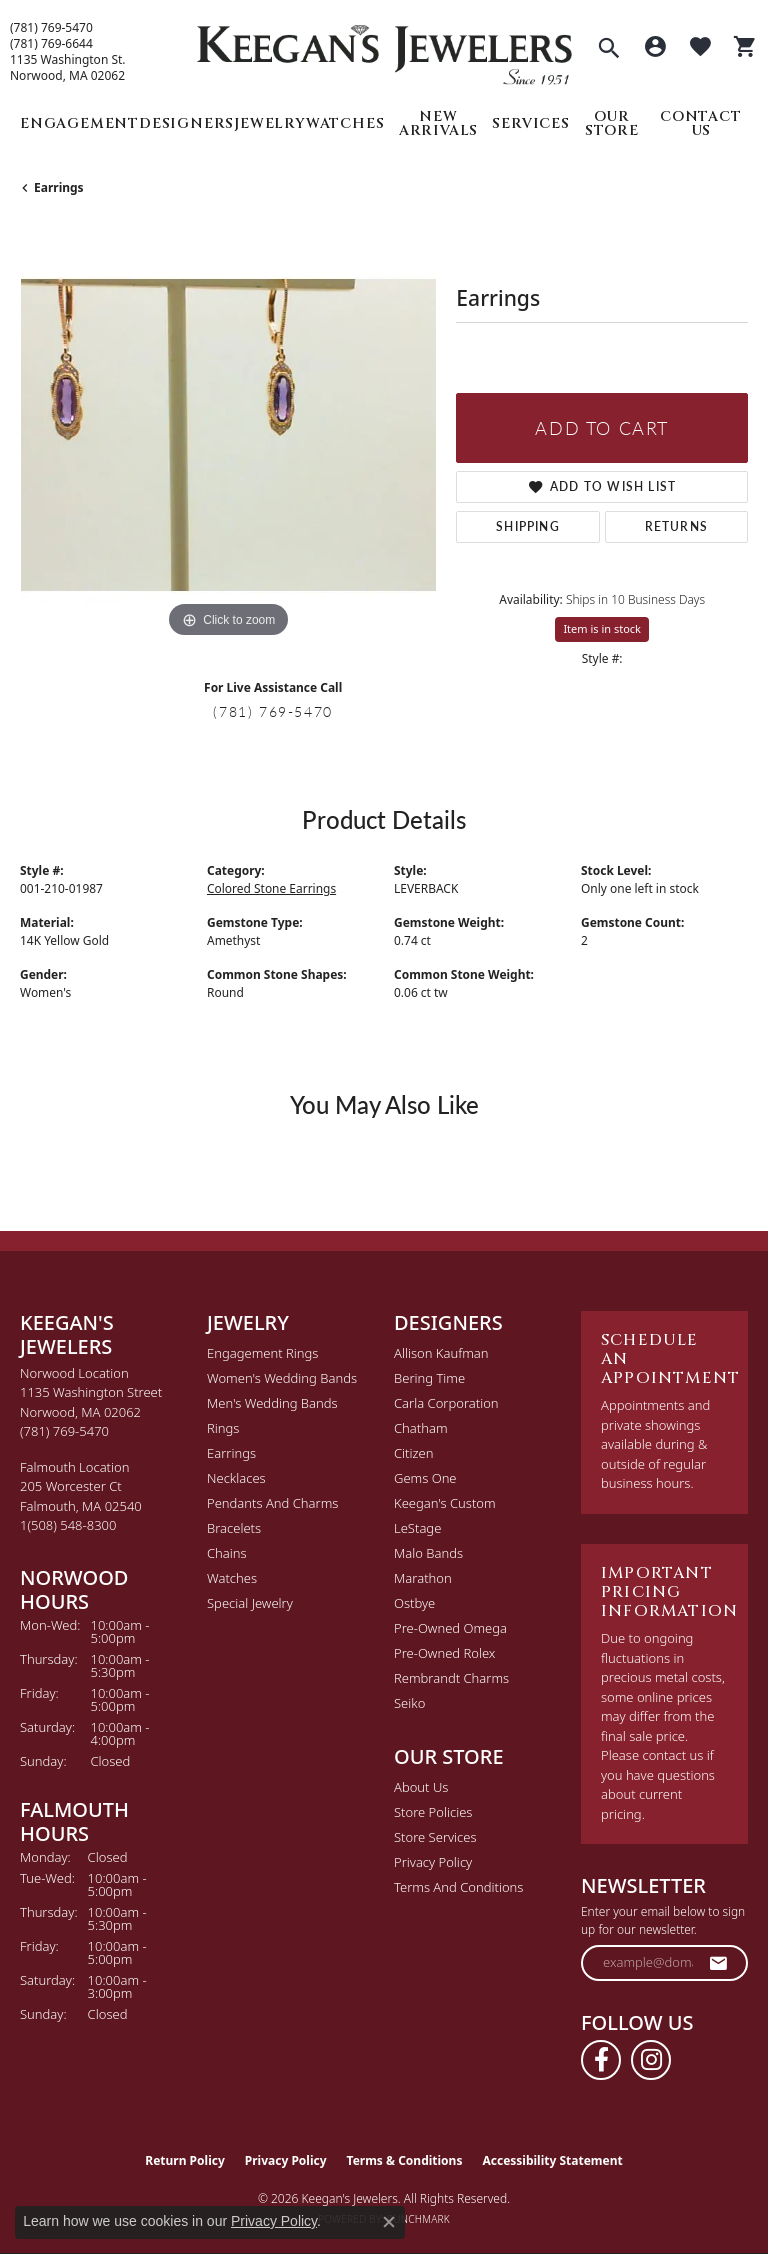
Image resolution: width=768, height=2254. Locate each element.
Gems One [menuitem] (425, 1478)
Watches (345, 123)
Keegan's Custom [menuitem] (445, 1503)
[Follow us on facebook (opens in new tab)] (601, 2060)
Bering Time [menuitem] (429, 1378)
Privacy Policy (433, 1862)
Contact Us (701, 123)
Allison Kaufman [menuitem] (441, 1353)
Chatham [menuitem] (421, 1428)
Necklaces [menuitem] (236, 1478)
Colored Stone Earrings (271, 888)
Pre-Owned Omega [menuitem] (450, 1628)
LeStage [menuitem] (417, 1528)
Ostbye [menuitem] (414, 1603)
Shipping (528, 526)
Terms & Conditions (405, 2160)
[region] (228, 435)
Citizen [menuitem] (413, 1453)
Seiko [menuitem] (409, 1703)
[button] (609, 50)
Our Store (612, 123)
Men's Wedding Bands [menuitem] (272, 1403)
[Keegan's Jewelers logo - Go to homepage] (384, 49)
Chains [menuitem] (227, 1553)
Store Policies (433, 1812)
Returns (676, 526)
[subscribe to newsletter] (719, 1963)
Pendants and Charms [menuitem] (272, 1503)
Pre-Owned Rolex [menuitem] (444, 1653)
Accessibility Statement (552, 2160)
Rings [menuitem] (223, 1428)
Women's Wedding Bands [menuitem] (282, 1378)
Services (530, 123)
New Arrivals (438, 123)
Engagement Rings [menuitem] (262, 1353)
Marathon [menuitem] (423, 1578)
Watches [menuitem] (232, 1578)
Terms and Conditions (458, 1887)
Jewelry (270, 123)
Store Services (435, 1837)
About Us (421, 1787)
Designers (186, 123)
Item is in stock (602, 628)
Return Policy (185, 2160)
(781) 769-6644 (51, 44)
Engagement (79, 123)
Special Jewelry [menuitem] (250, 1603)
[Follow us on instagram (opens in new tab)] (651, 2060)
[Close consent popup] (389, 2222)
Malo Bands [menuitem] (428, 1553)
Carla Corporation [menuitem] (446, 1403)
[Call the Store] (64, 1431)
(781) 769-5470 (51, 28)
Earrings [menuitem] (231, 1453)
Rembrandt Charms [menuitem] (451, 1678)
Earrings (59, 187)
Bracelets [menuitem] (234, 1528)
